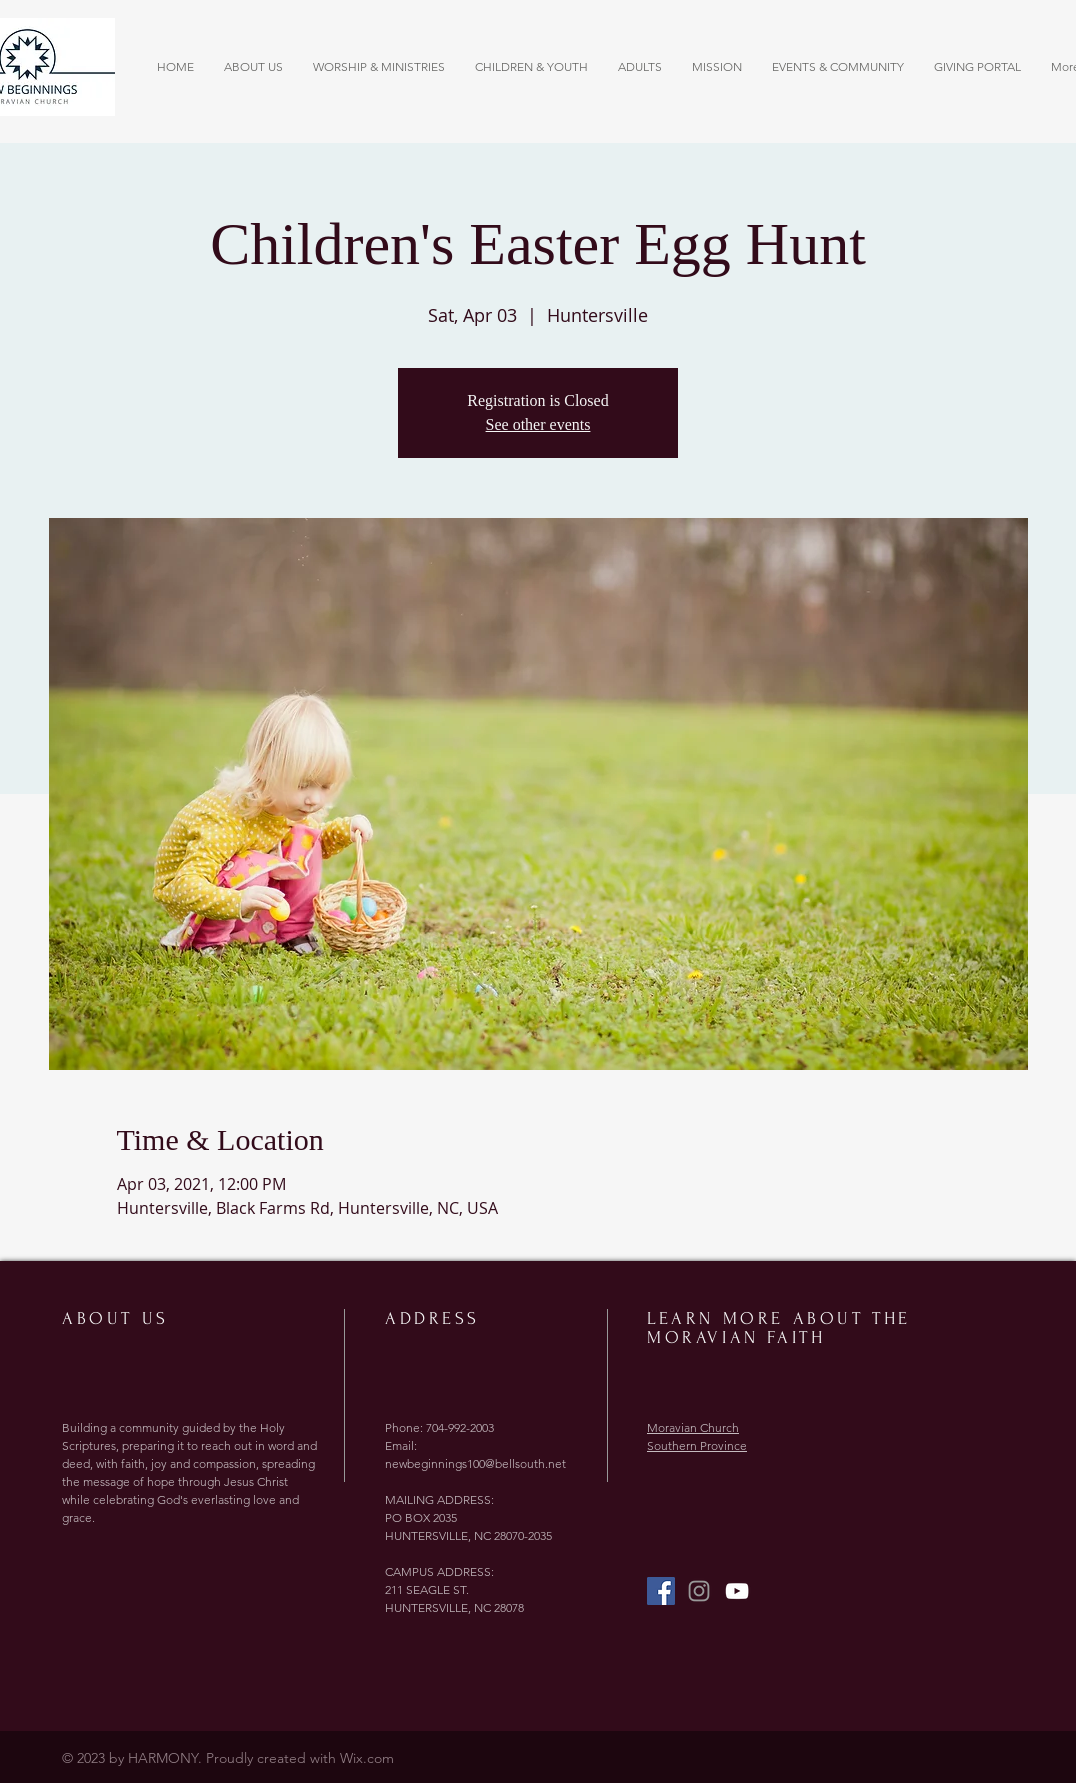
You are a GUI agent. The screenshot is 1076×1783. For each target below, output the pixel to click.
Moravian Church (693, 1427)
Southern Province (697, 1445)
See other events (538, 424)
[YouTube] (737, 1591)
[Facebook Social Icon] (661, 1591)
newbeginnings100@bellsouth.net (475, 1463)
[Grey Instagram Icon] (699, 1591)
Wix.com (367, 1758)
